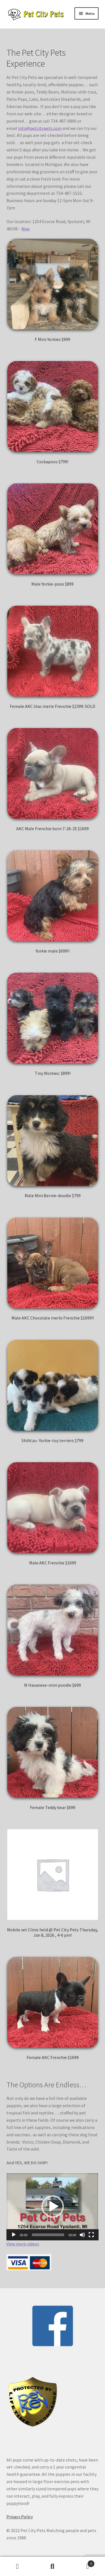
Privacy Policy (19, 2516)
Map (26, 228)
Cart (82, 2562)
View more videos (22, 2244)
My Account (17, 2566)
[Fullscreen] (91, 2235)
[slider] (48, 2234)
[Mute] (82, 2235)
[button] (52, 2206)
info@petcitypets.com (40, 128)
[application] (52, 2206)
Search (52, 2566)
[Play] (14, 2235)
